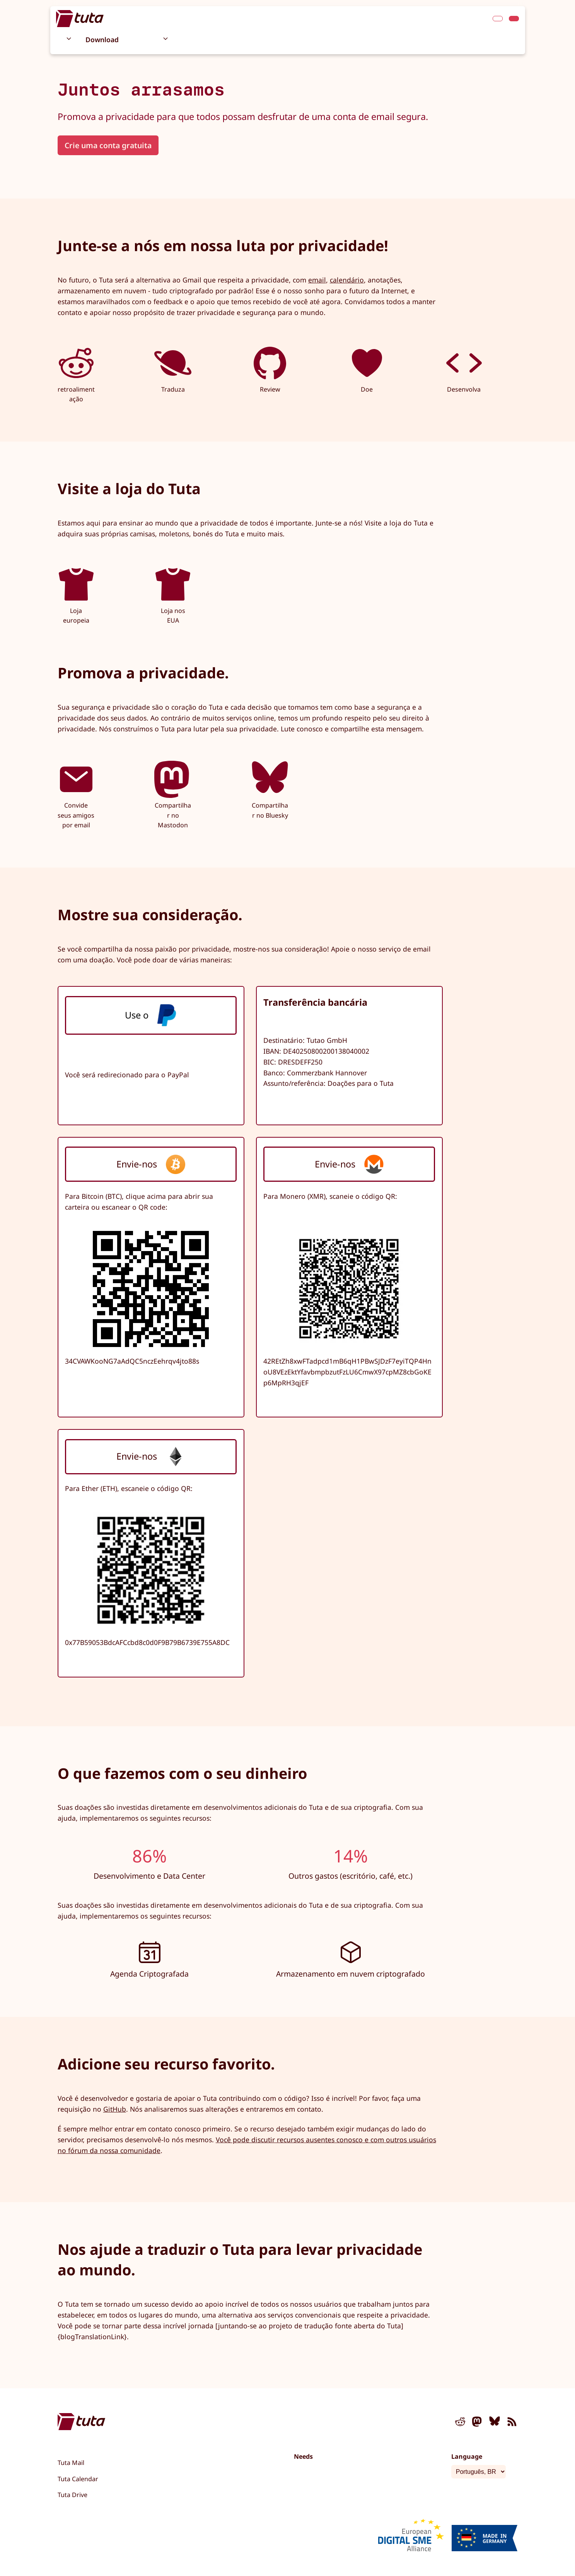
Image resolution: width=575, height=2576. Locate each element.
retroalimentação (76, 373)
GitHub (114, 2109)
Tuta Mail (71, 2462)
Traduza (172, 369)
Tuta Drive (72, 2494)
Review (269, 369)
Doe (367, 369)
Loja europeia (76, 595)
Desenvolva (464, 369)
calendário (347, 279)
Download (102, 39)
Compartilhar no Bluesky (269, 790)
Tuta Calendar (78, 2479)
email (317, 279)
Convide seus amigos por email (76, 795)
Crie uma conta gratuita (108, 145)
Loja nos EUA (172, 595)
